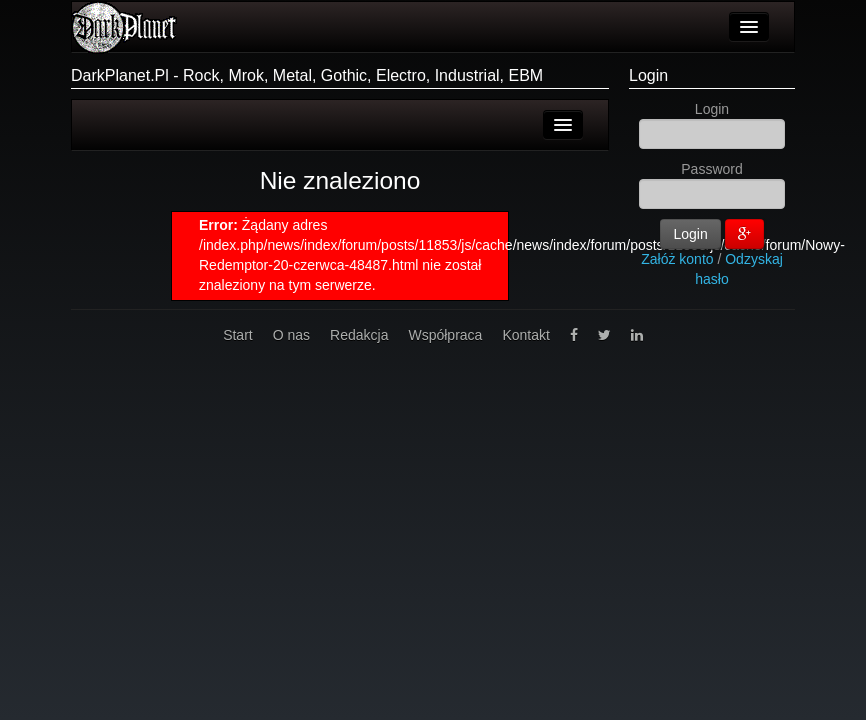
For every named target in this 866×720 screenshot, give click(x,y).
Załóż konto (677, 259)
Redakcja (359, 335)
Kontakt (525, 335)
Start (238, 335)
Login (648, 75)
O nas (291, 335)
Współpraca (445, 335)
